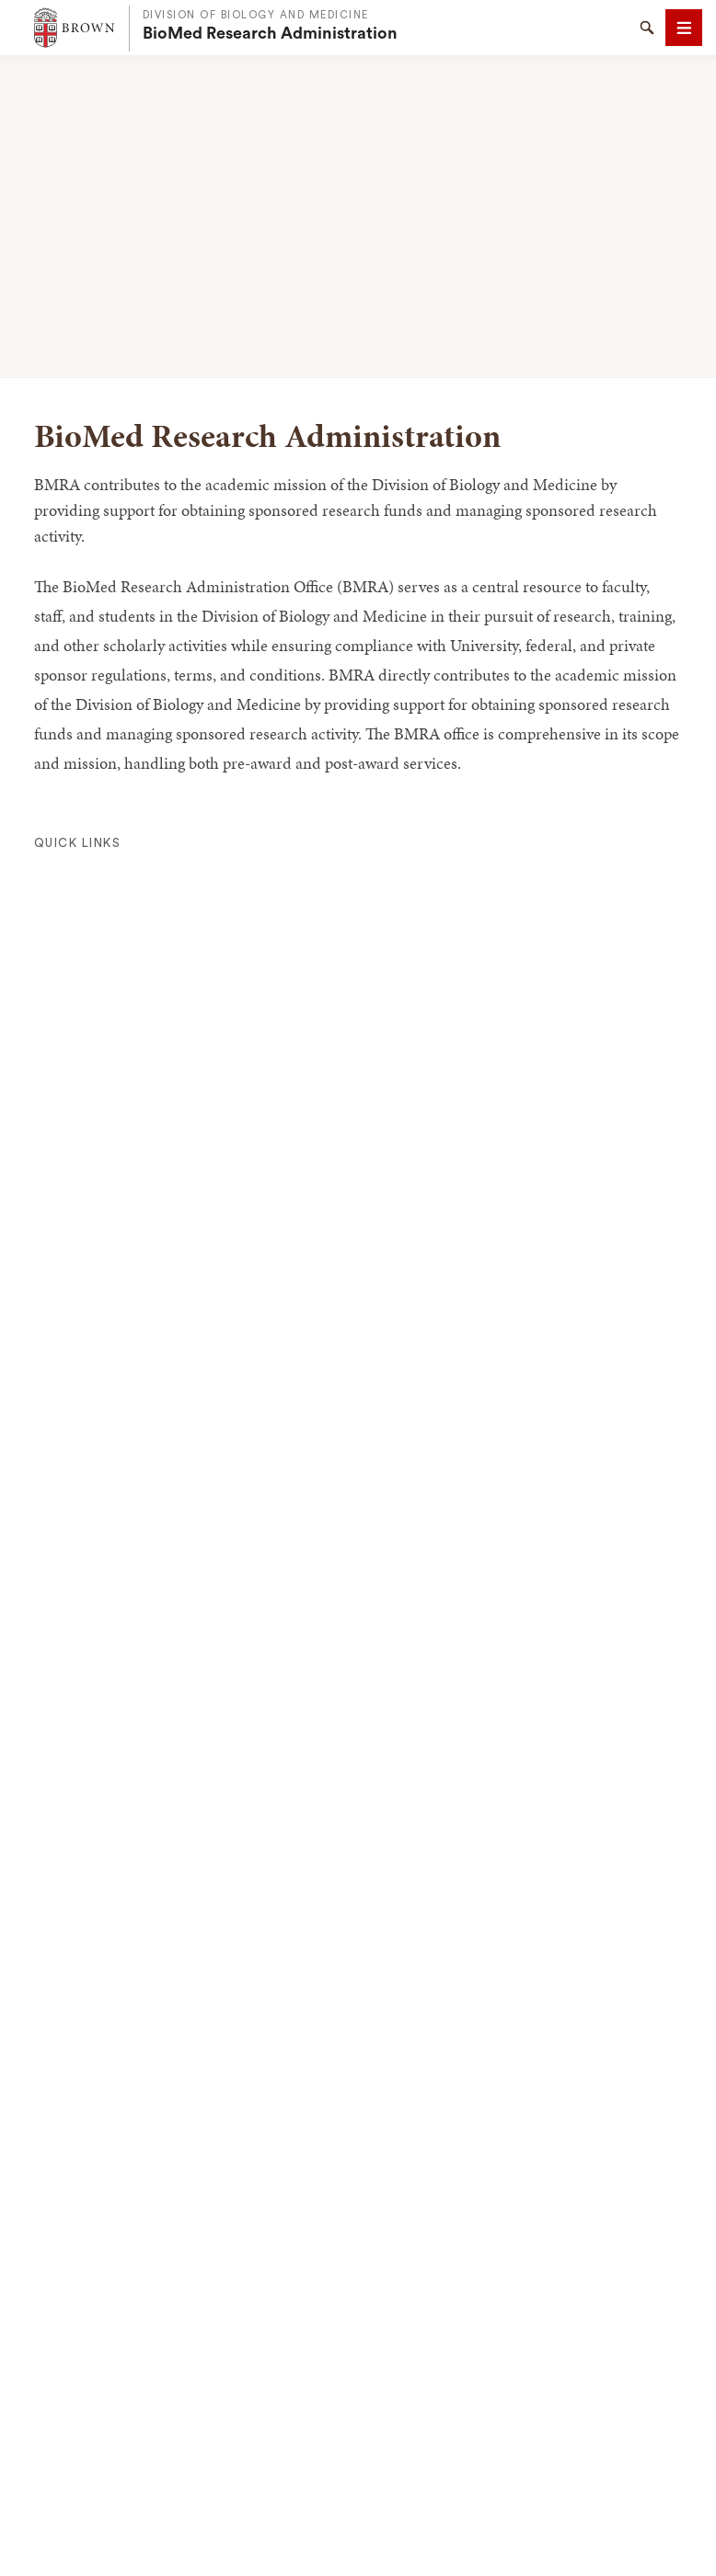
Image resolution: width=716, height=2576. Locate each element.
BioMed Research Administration (270, 33)
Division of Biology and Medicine (256, 15)
